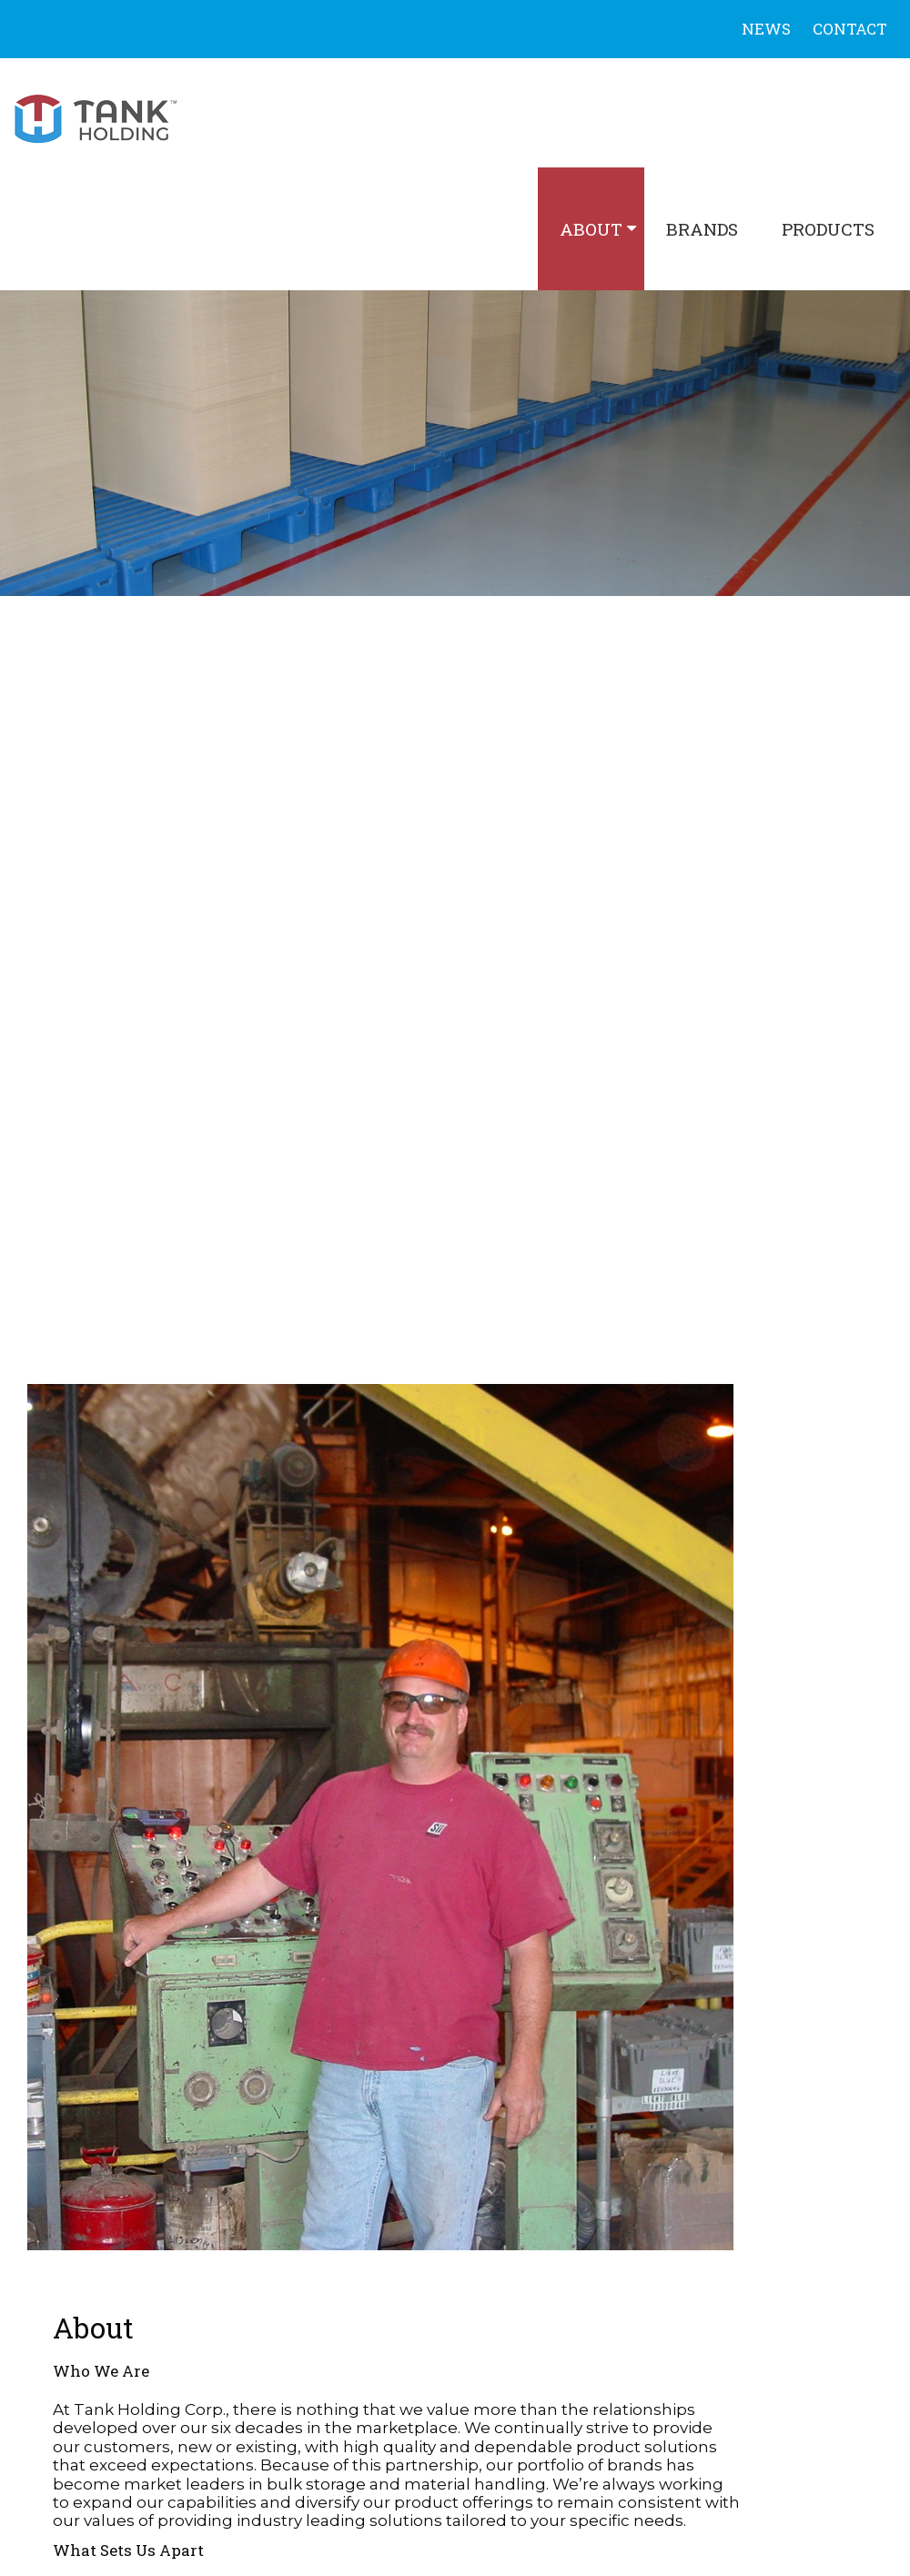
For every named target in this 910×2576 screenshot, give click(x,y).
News (766, 28)
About (591, 228)
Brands (702, 228)
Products (828, 228)
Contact (850, 28)
